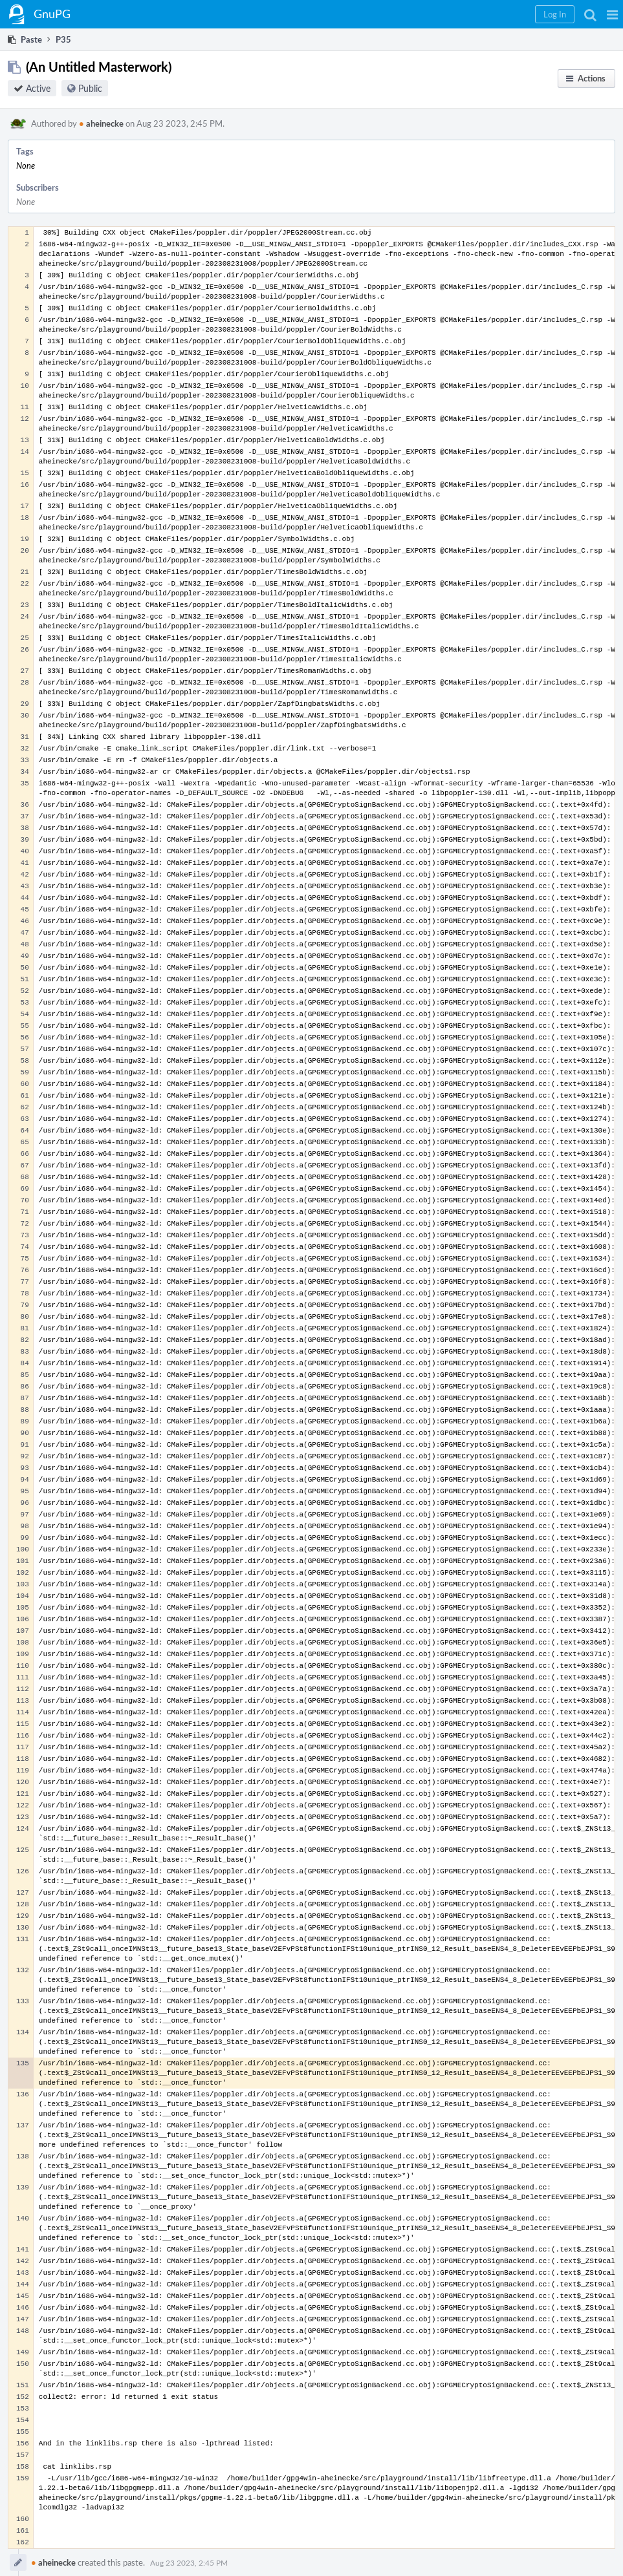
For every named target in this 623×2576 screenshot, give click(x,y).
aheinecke (101, 123)
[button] (612, 14)
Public (90, 88)
